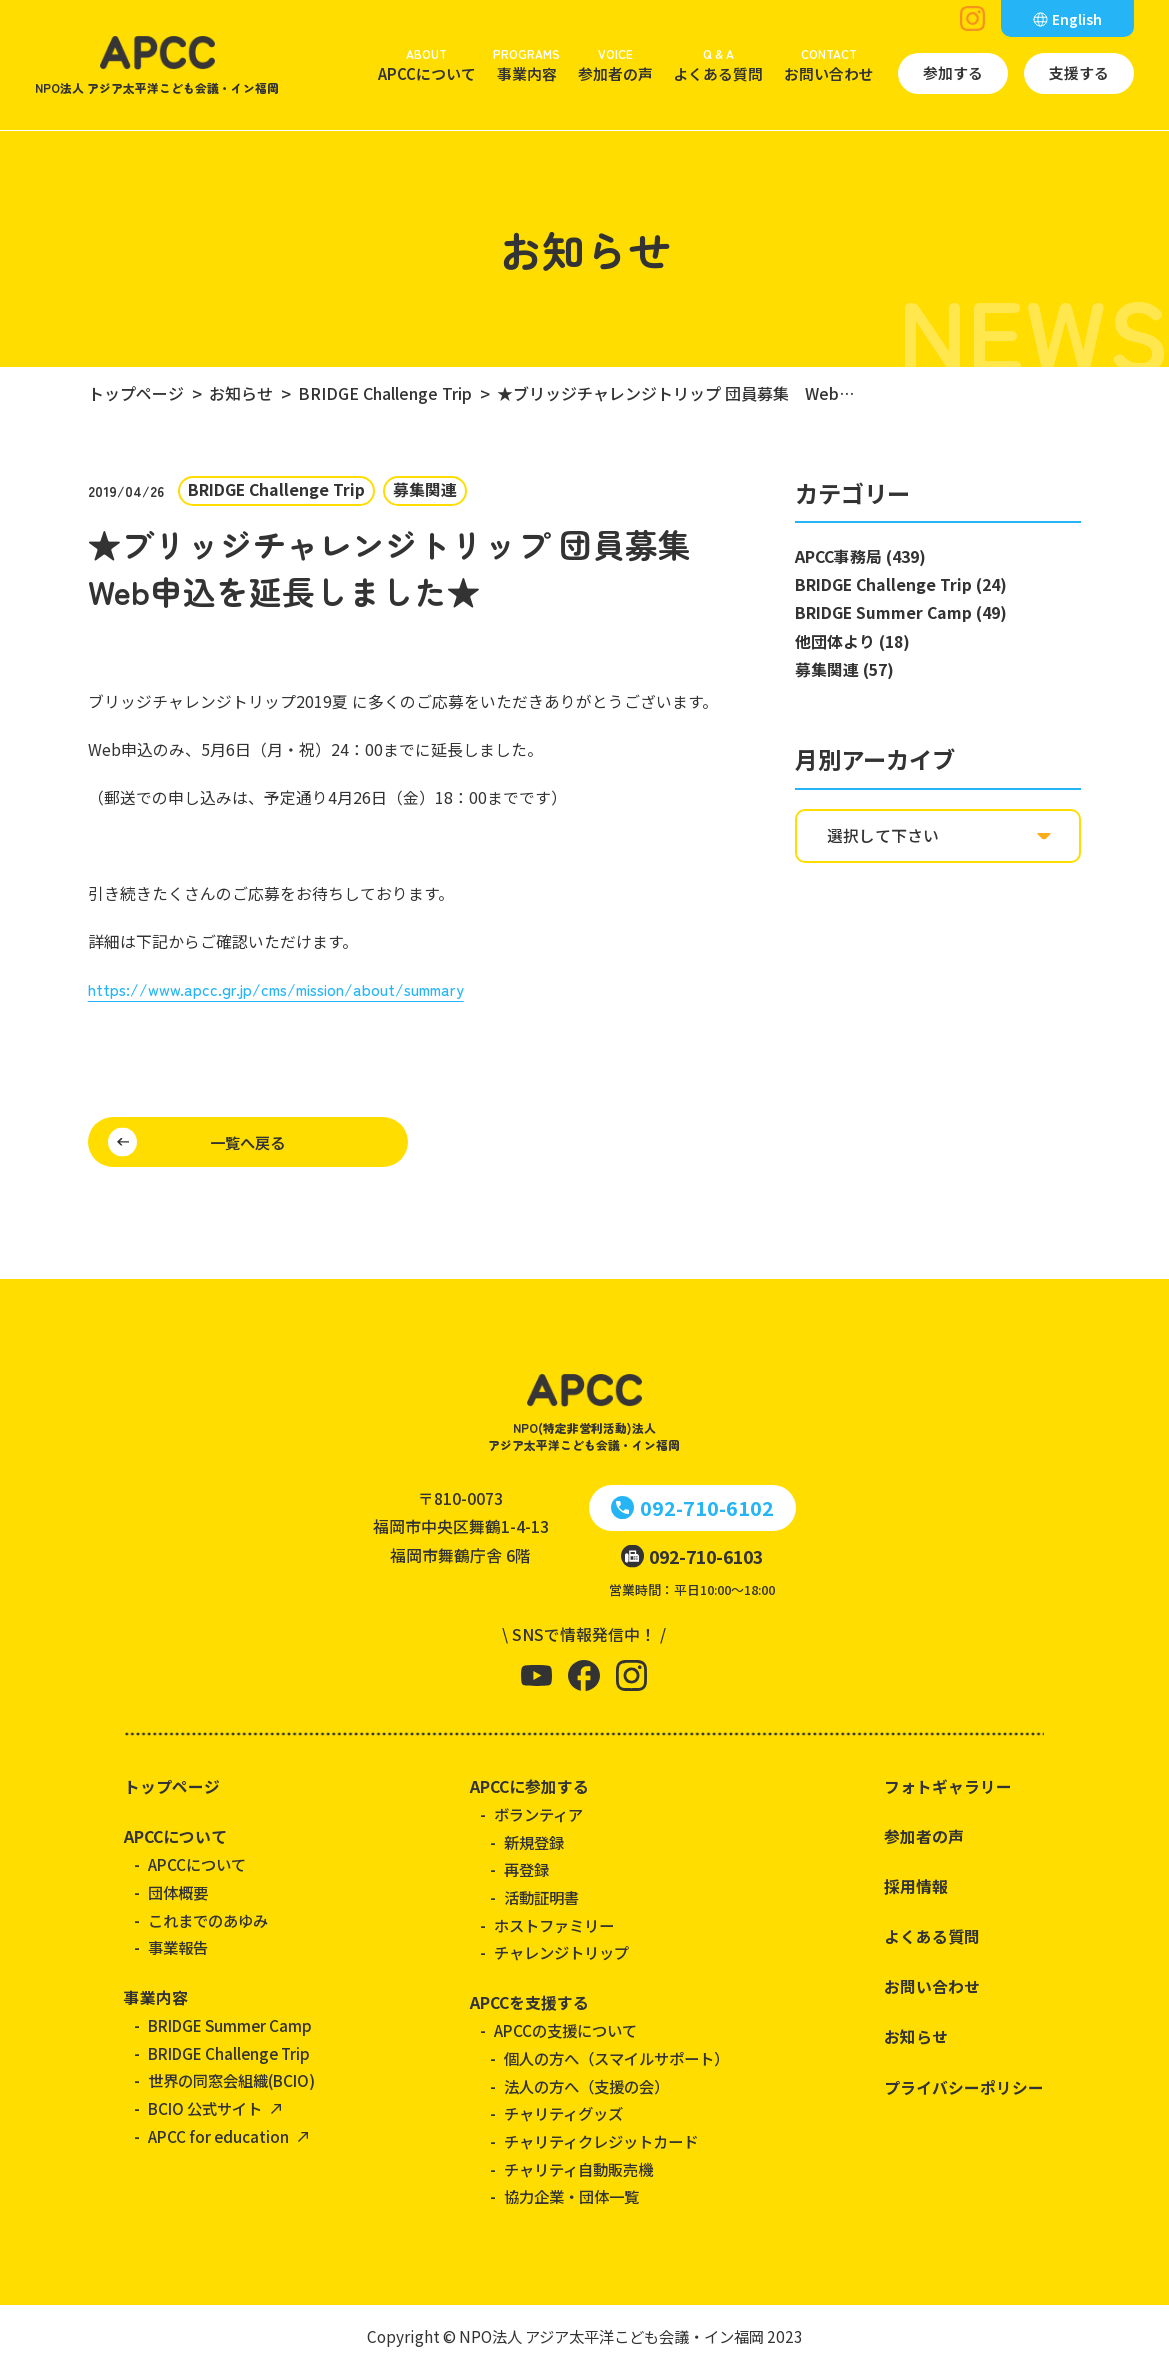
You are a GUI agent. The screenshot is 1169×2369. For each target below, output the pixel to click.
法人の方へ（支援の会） (586, 2086)
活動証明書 (541, 1897)
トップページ (172, 1786)
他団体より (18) (852, 641)
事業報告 (178, 1947)
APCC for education (218, 2136)
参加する (953, 72)
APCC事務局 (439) (860, 556)
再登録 (526, 1869)
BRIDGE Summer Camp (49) (901, 612)
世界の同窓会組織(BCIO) (231, 2080)
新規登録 (534, 1842)
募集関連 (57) (844, 669)
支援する (1079, 72)
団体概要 (178, 1892)
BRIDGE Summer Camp (230, 2025)
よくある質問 (718, 63)
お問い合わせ (829, 63)
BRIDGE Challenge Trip (229, 2053)
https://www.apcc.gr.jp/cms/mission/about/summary (276, 989)
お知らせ (916, 2036)
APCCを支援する (529, 2002)
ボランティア (538, 1814)
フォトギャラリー (948, 1786)
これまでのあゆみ (208, 1920)
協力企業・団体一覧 (571, 2196)
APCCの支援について (565, 2030)
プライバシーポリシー (964, 2087)
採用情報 (916, 1886)
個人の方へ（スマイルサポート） (616, 2058)
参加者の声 (615, 63)
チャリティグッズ (563, 2113)
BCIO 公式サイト (205, 2108)
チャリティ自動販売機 (578, 2169)
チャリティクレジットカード (601, 2141)
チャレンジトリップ (561, 1952)
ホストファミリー (554, 1925)
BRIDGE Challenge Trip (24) (901, 584)
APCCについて (427, 63)
